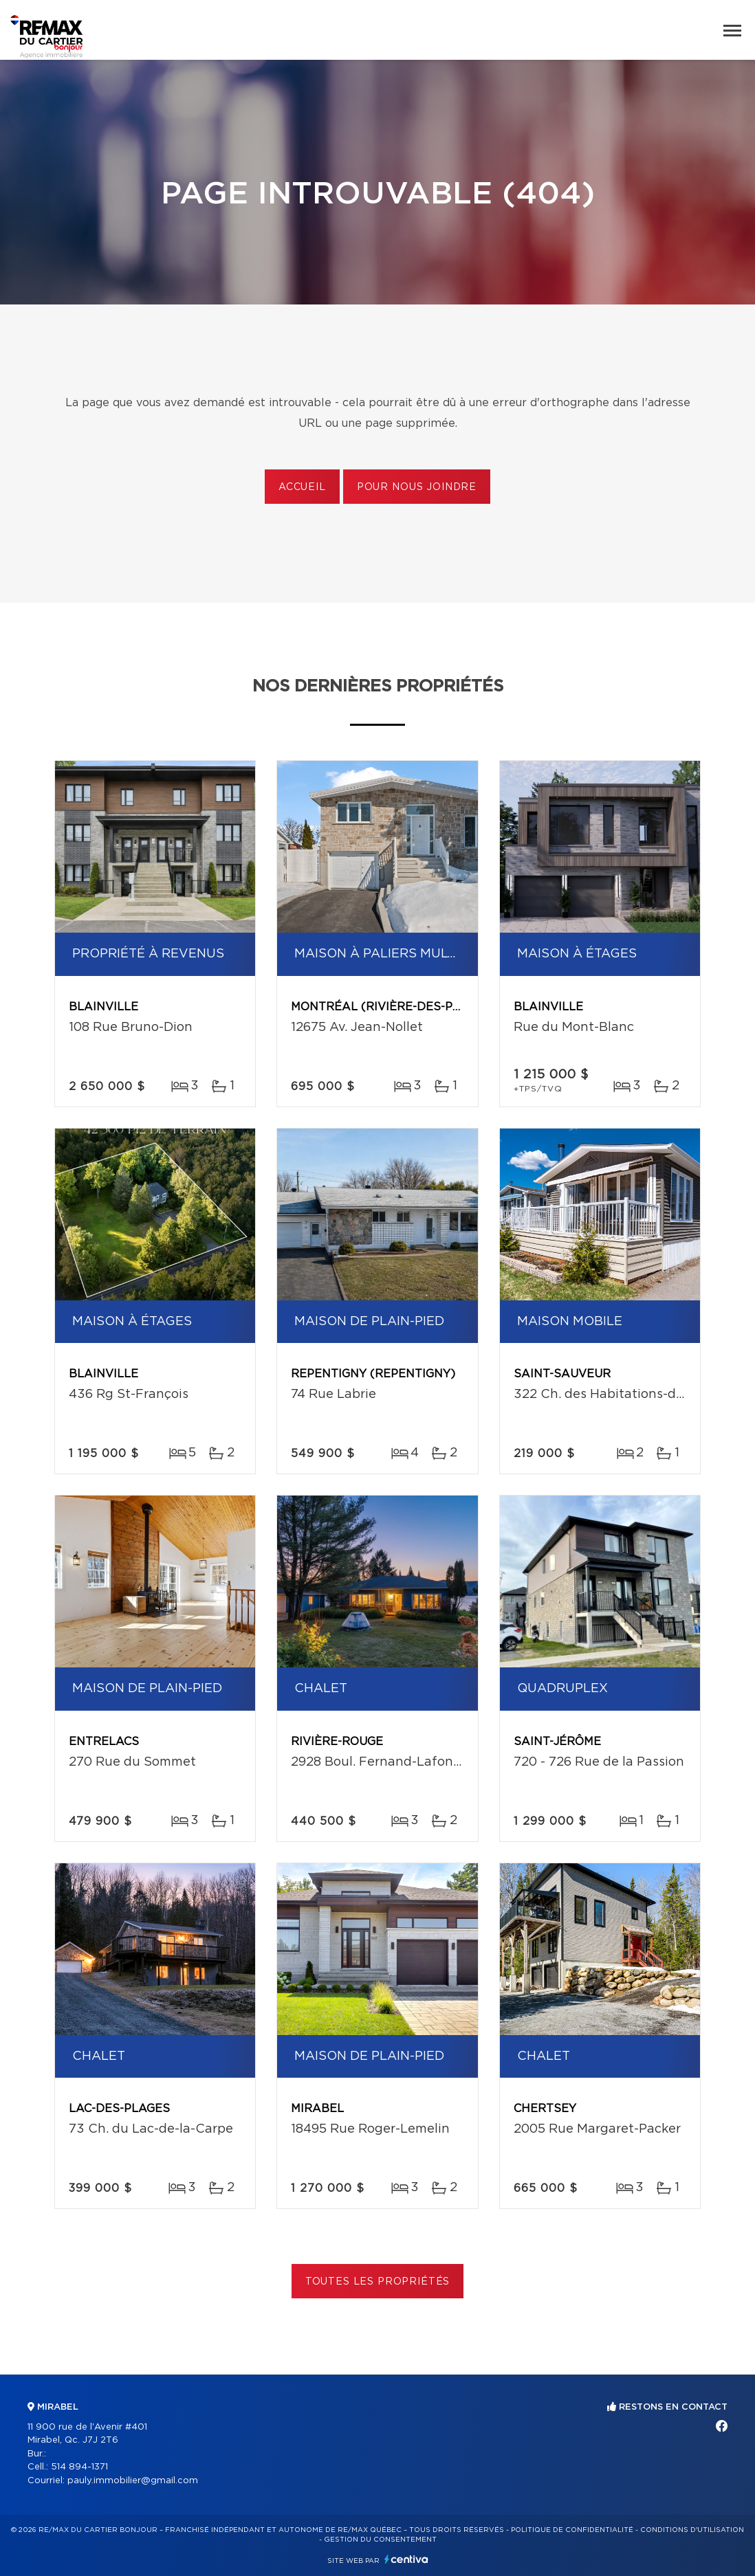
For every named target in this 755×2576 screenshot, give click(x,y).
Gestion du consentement (380, 2539)
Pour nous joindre (417, 487)
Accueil (302, 487)
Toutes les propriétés (377, 2282)
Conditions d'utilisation (692, 2530)
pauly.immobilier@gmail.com (132, 2480)
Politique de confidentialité (572, 2530)
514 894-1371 (79, 2467)
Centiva (406, 2559)
